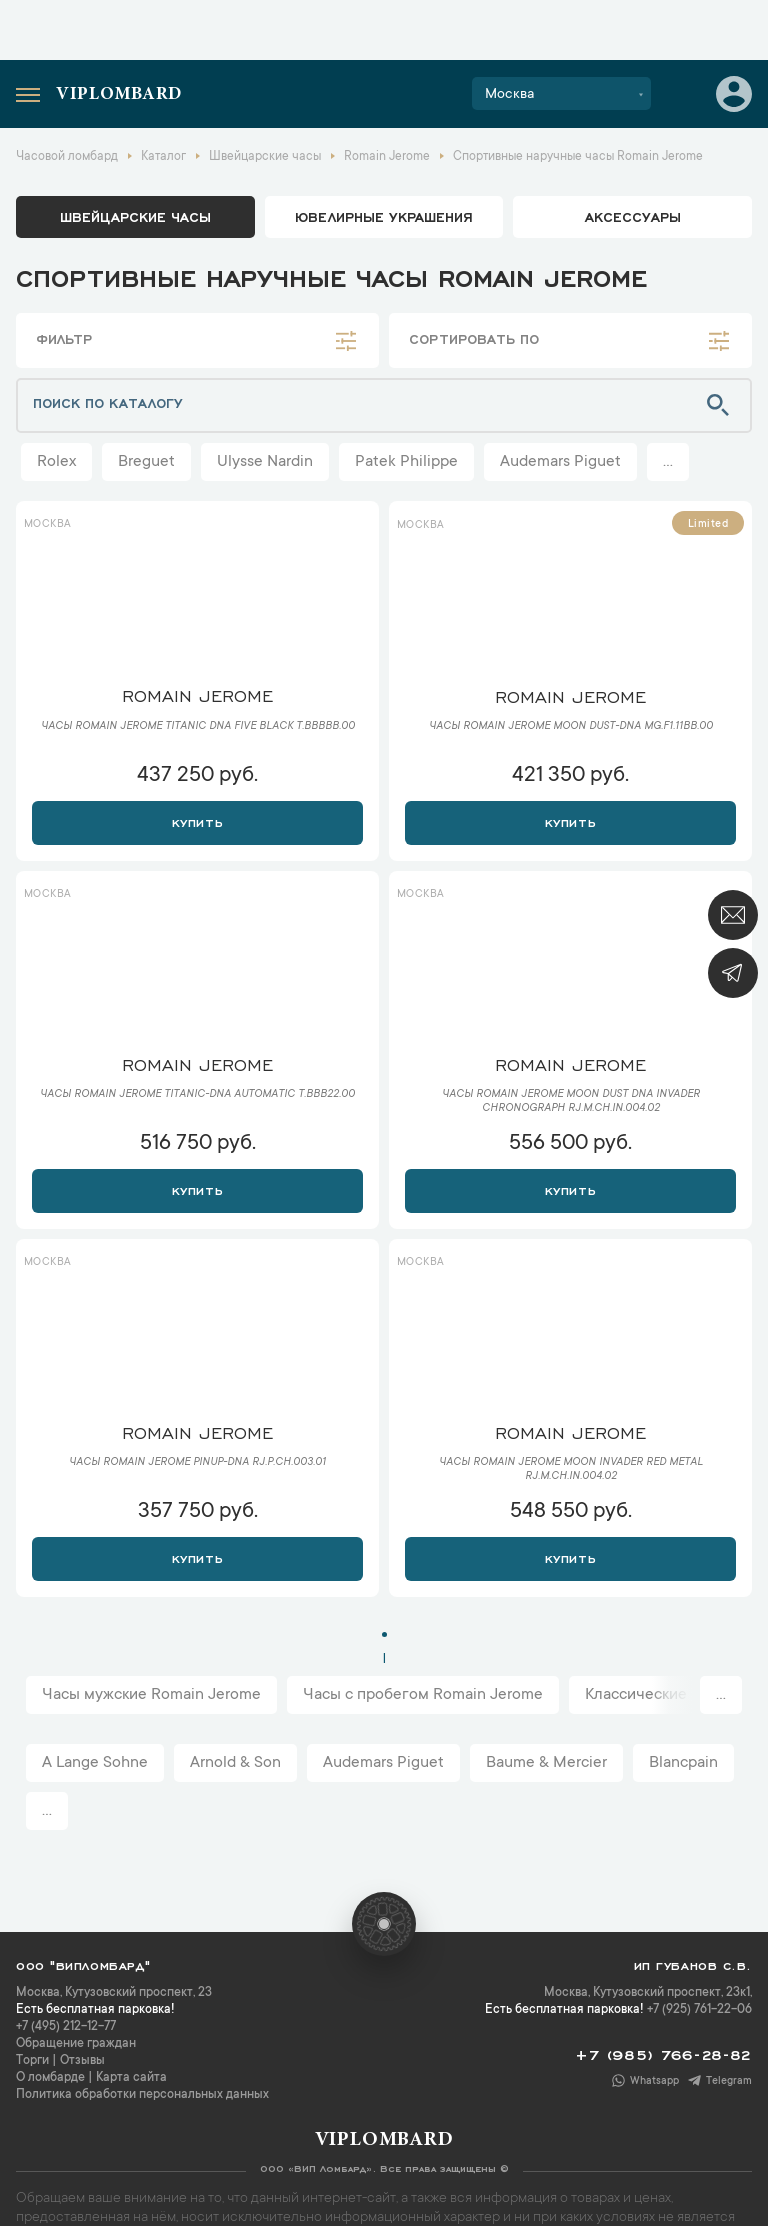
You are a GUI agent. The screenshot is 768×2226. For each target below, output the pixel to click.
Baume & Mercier (546, 1763)
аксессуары (633, 216)
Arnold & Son (235, 1763)
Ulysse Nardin (265, 462)
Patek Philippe (406, 462)
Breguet (146, 462)
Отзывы (82, 2061)
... (668, 462)
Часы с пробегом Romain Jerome (423, 1695)
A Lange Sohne (95, 1763)
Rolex (56, 462)
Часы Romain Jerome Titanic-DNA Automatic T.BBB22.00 (197, 1095)
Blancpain (683, 1763)
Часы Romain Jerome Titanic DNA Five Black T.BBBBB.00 (198, 727)
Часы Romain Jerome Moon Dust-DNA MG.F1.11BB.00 (571, 727)
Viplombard (119, 95)
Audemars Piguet (560, 462)
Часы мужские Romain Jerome (151, 1695)
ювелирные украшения (384, 216)
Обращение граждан (76, 2044)
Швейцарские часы (135, 216)
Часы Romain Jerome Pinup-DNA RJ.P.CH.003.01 (197, 1463)
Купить (197, 821)
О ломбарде (50, 2078)
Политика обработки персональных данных (142, 2095)
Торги (32, 2061)
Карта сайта (131, 2078)
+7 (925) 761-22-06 (699, 2010)
